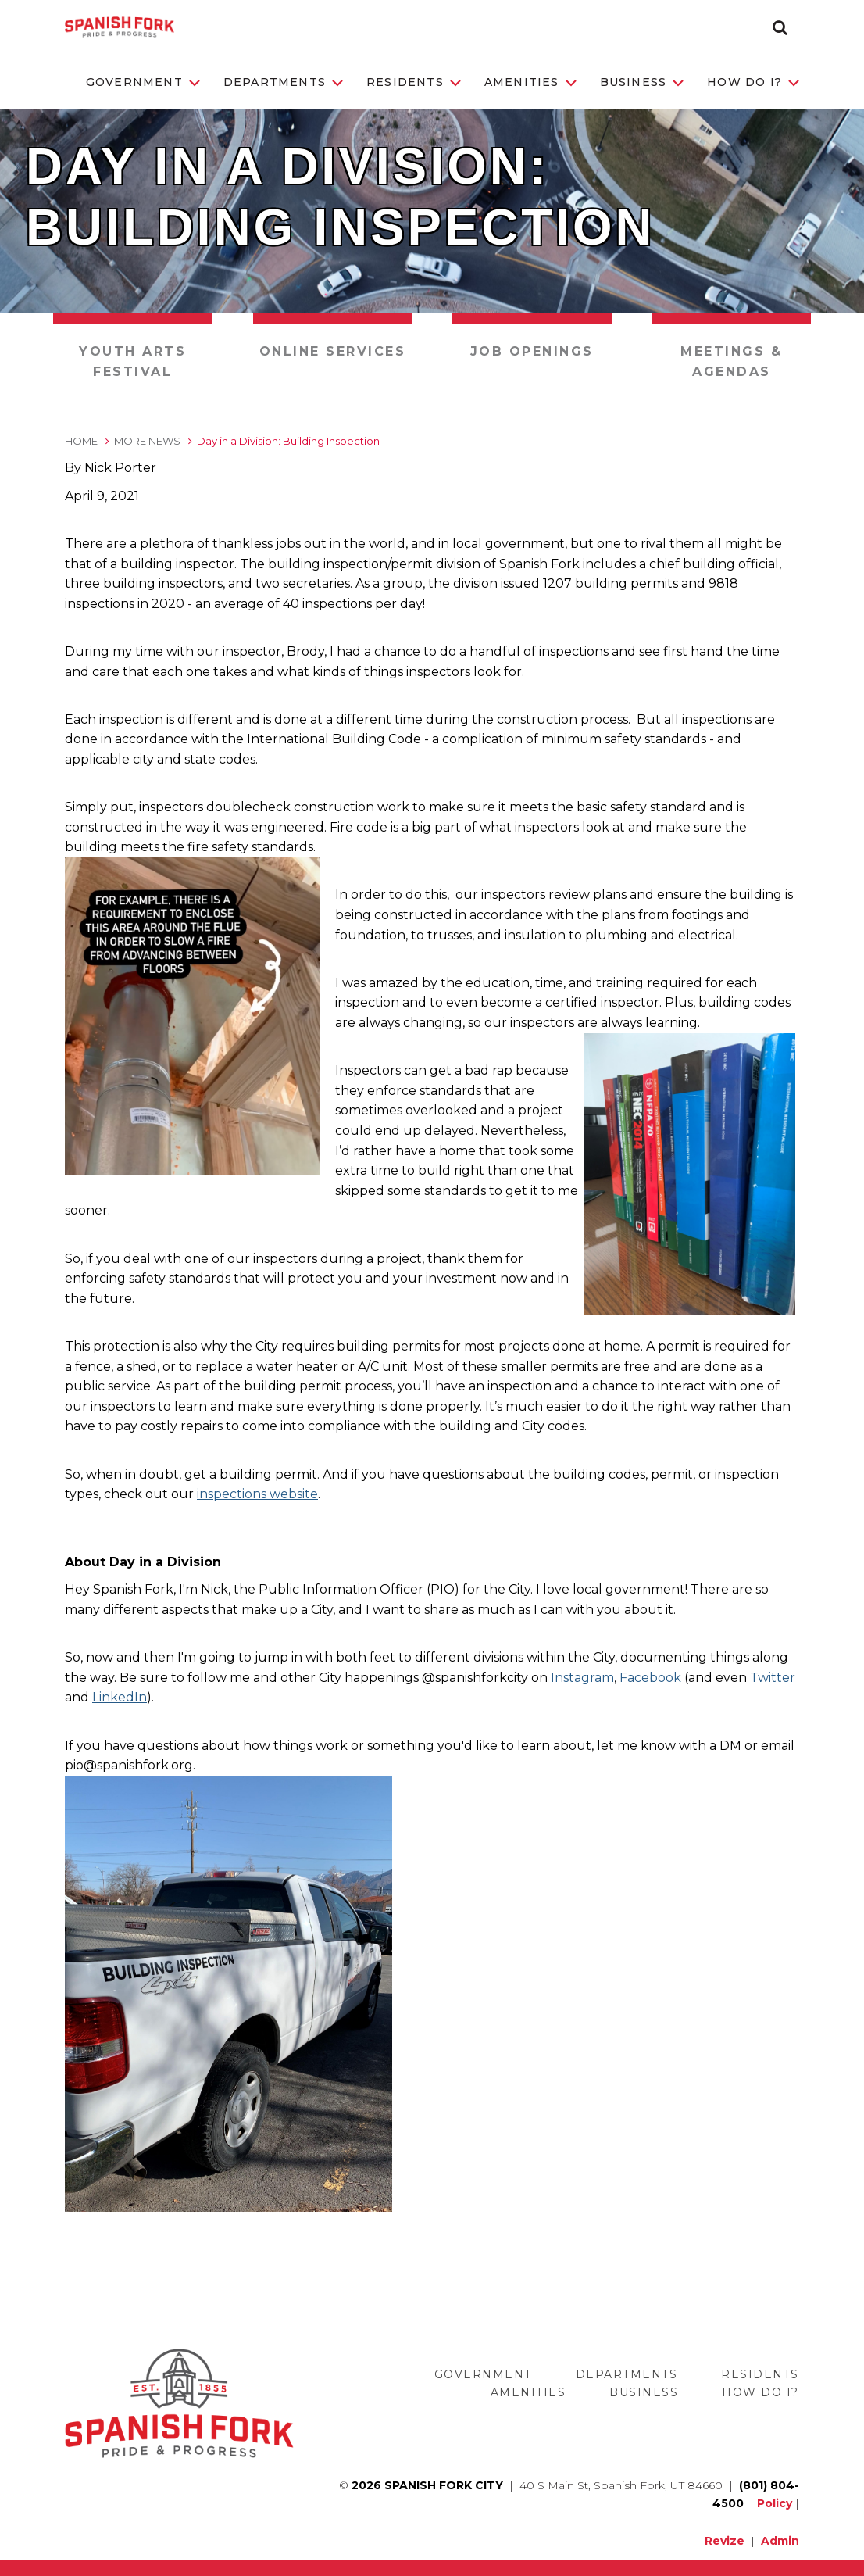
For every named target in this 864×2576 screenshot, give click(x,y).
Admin (780, 2541)
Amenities (530, 82)
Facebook (651, 1677)
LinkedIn (119, 1697)
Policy (774, 2503)
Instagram (582, 1677)
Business (642, 82)
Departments (283, 82)
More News (147, 441)
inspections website (257, 1494)
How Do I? (753, 82)
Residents (413, 82)
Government (143, 82)
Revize (724, 2541)
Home (81, 441)
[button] (780, 27)
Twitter (772, 1677)
